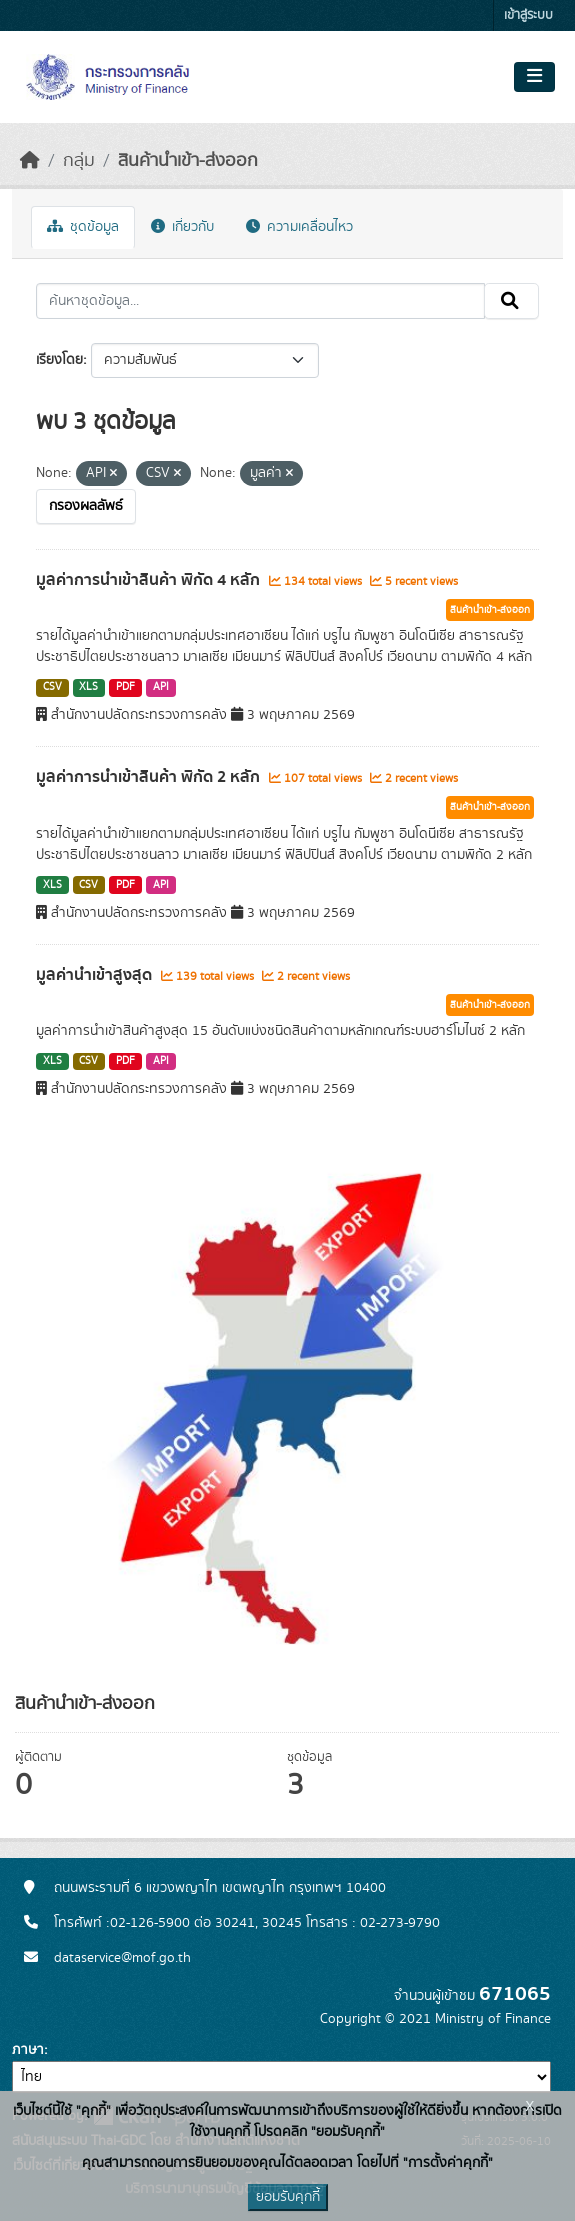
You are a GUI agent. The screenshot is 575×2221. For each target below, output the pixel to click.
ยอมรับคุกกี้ (288, 2197)
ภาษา (28, 2050)
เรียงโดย (59, 360)
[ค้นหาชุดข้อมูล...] (260, 301)
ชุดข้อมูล (83, 227)
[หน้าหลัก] (30, 161)
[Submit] (511, 301)
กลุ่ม (79, 161)
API (161, 687)
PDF (125, 687)
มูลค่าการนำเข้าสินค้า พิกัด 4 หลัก (150, 580)
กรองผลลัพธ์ (86, 506)
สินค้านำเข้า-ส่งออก (188, 161)
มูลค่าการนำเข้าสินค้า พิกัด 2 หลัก (150, 777)
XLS (88, 687)
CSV (52, 687)
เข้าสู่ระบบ (528, 15)
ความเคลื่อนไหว (299, 227)
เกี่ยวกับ (182, 227)
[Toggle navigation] (534, 77)
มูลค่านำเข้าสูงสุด (96, 975)
